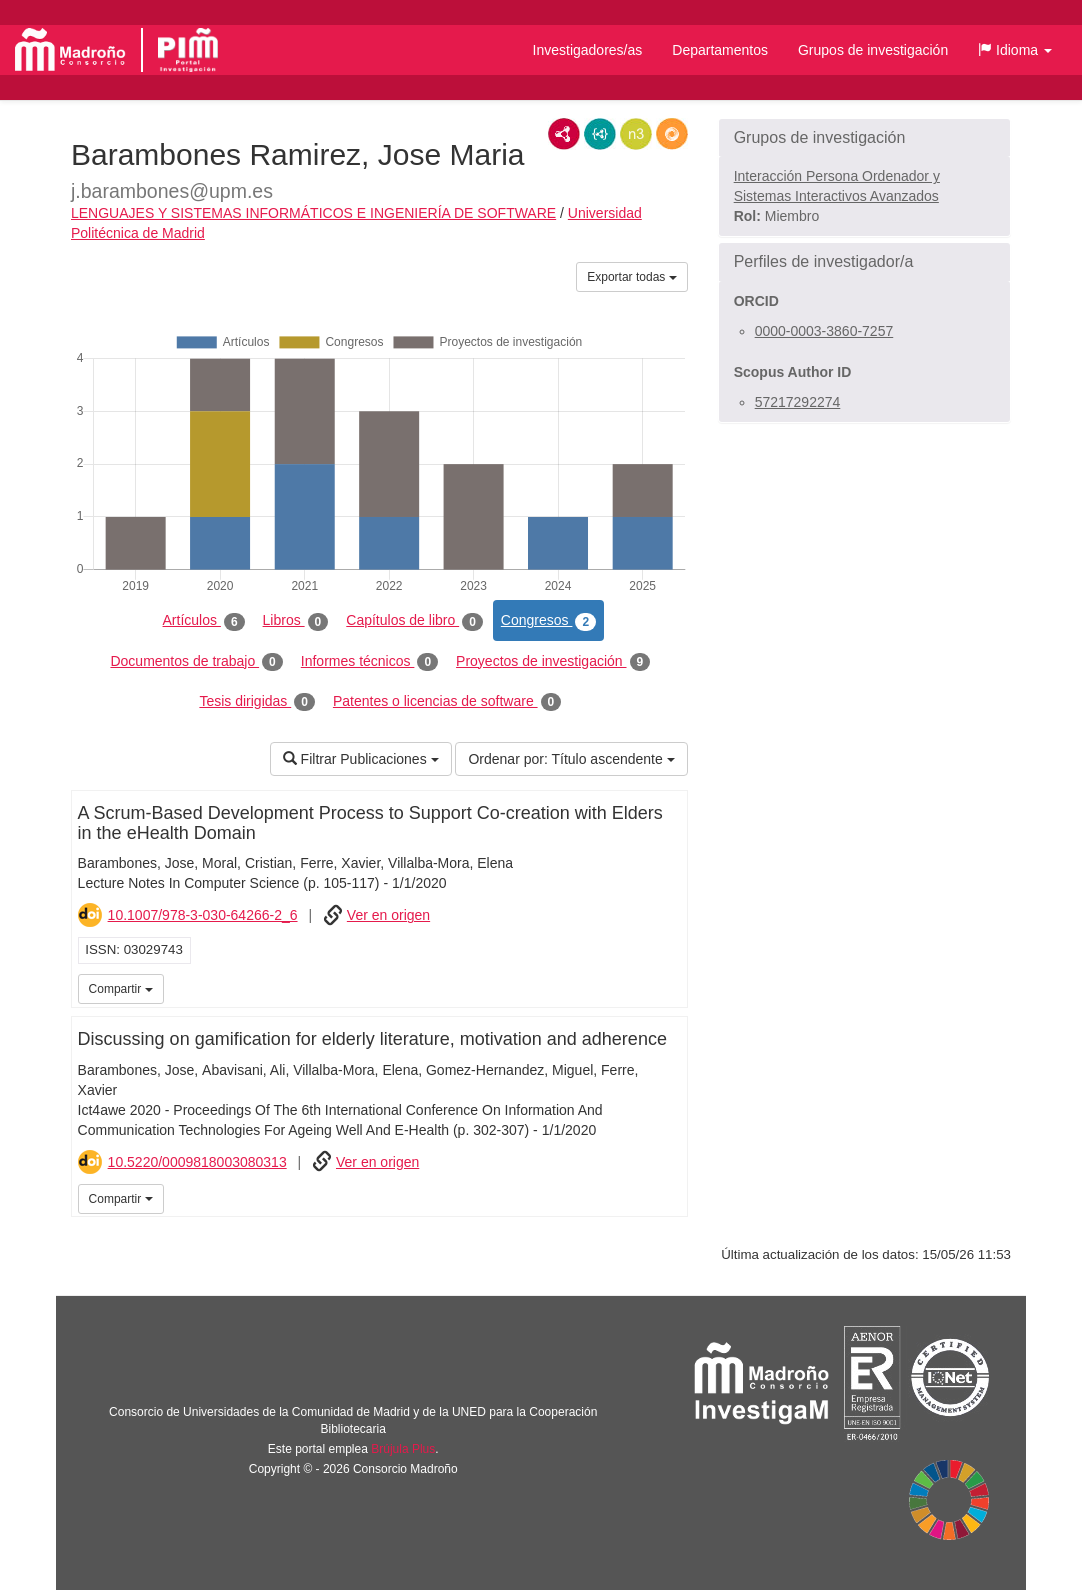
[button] (1015, 50)
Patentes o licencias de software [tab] (447, 702)
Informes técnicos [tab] (369, 662)
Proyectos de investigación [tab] (553, 662)
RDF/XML (564, 134)
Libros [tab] (296, 621)
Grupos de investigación (873, 50)
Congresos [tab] (548, 621)
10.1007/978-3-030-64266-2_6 (203, 915)
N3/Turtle (636, 134)
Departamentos (720, 50)
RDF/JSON (672, 134)
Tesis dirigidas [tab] (257, 702)
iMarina (669, 987)
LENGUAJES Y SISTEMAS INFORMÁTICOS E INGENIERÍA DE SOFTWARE (313, 213)
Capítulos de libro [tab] (414, 621)
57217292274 (798, 402)
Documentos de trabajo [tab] (196, 662)
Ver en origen (388, 915)
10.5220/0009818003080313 (197, 1162)
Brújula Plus (403, 1449)
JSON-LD (600, 134)
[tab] (864, 138)
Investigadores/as (588, 50)
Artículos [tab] (204, 621)
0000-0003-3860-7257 (824, 331)
